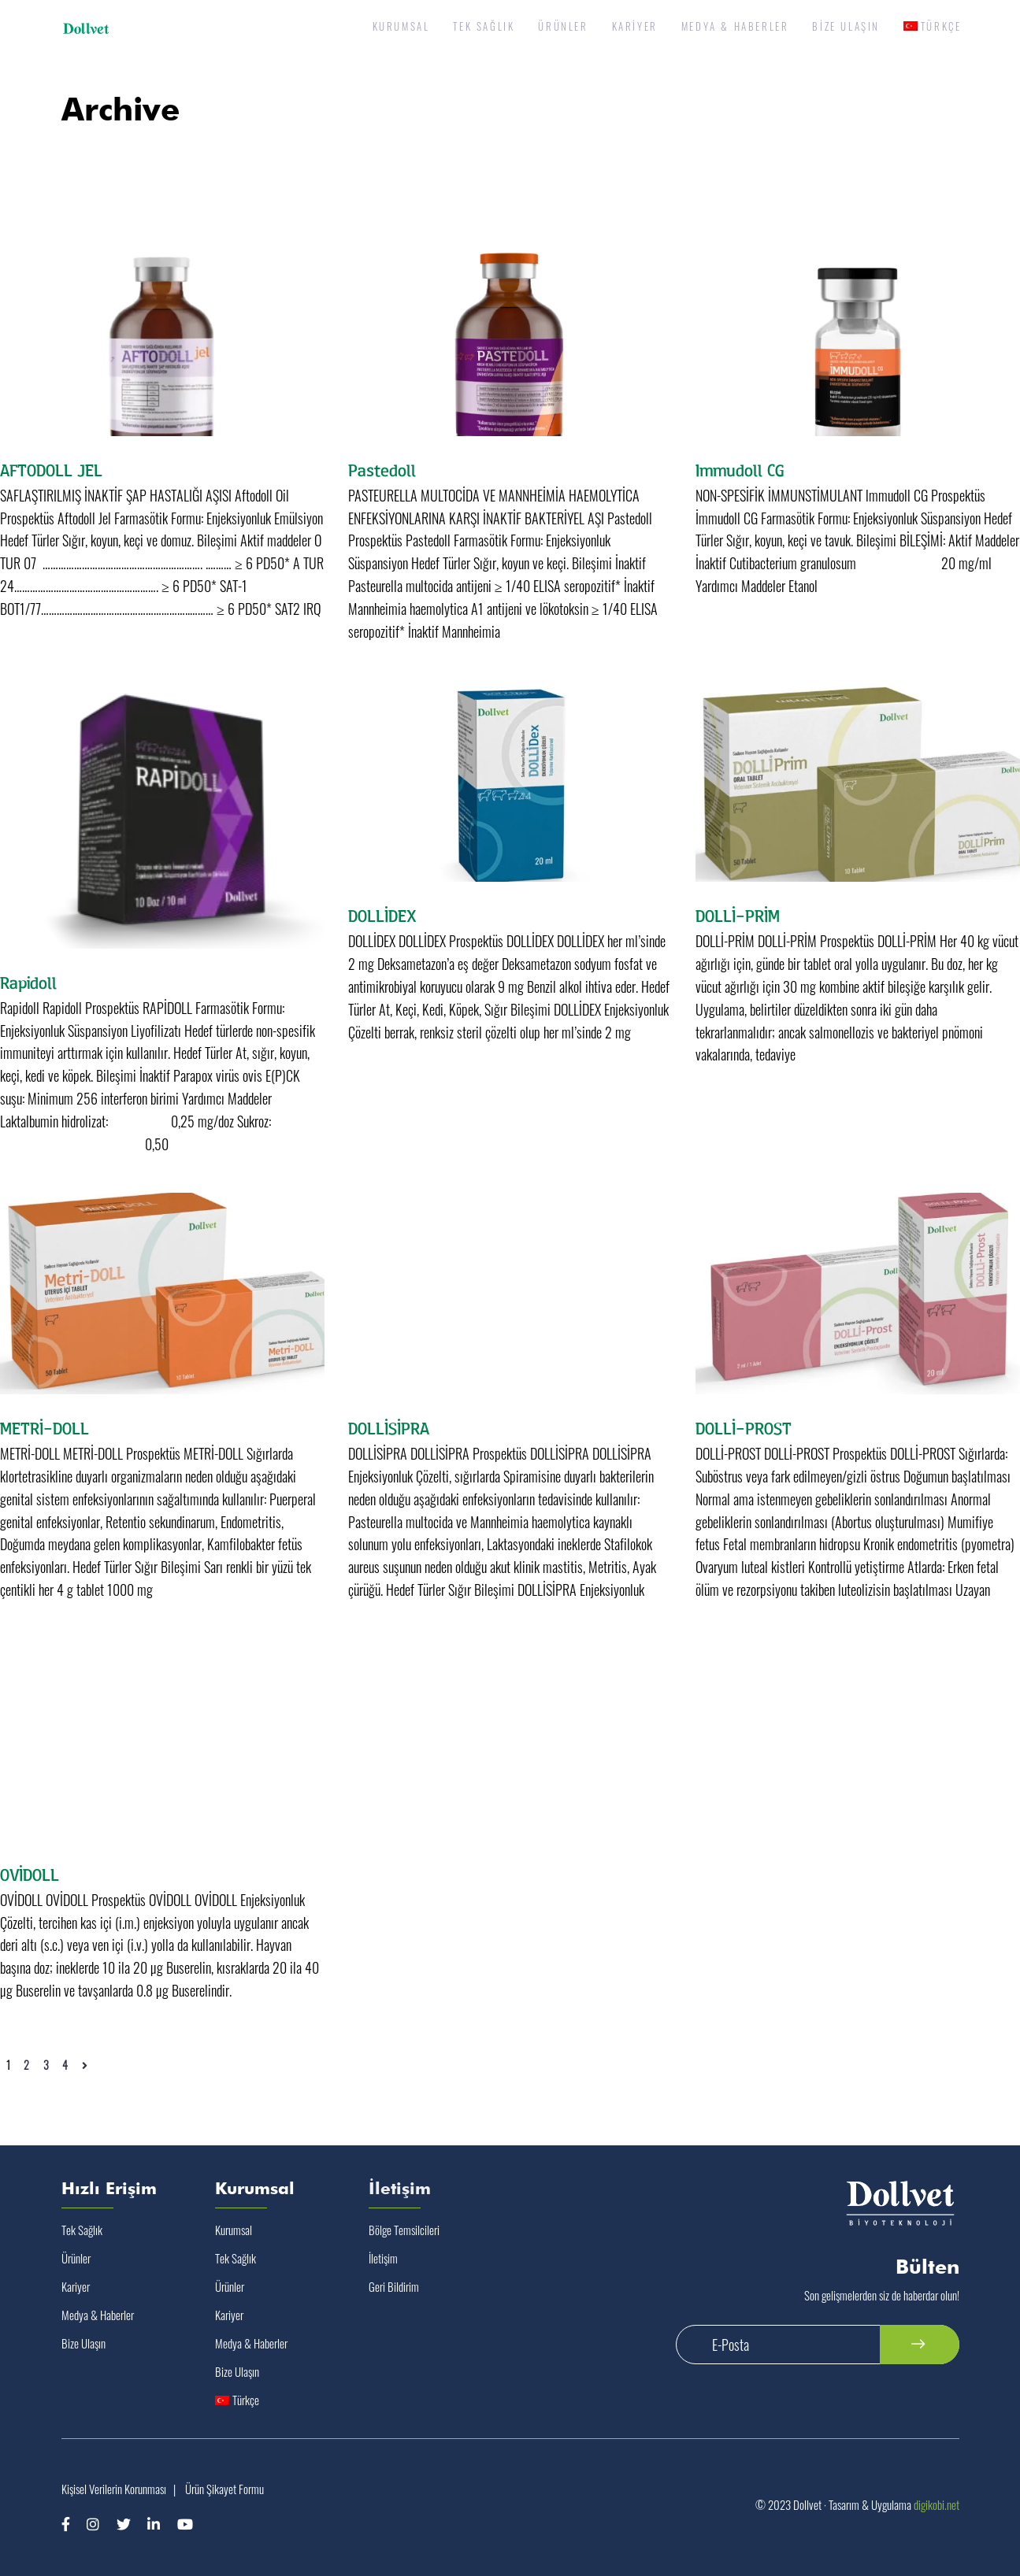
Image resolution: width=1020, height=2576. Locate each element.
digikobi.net (936, 2504)
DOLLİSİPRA (388, 1427)
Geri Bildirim (394, 2286)
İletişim (383, 2258)
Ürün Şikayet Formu (224, 2488)
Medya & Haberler (97, 2314)
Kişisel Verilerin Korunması (113, 2488)
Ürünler (76, 2258)
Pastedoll (382, 469)
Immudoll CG (739, 469)
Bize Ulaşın (83, 2343)
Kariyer (75, 2286)
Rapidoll (28, 982)
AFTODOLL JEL (51, 469)
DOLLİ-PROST (743, 1427)
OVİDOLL (29, 1874)
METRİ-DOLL (44, 1427)
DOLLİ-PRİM (737, 915)
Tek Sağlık (81, 2229)
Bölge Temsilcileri (404, 2229)
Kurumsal (233, 2229)
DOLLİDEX (382, 915)
